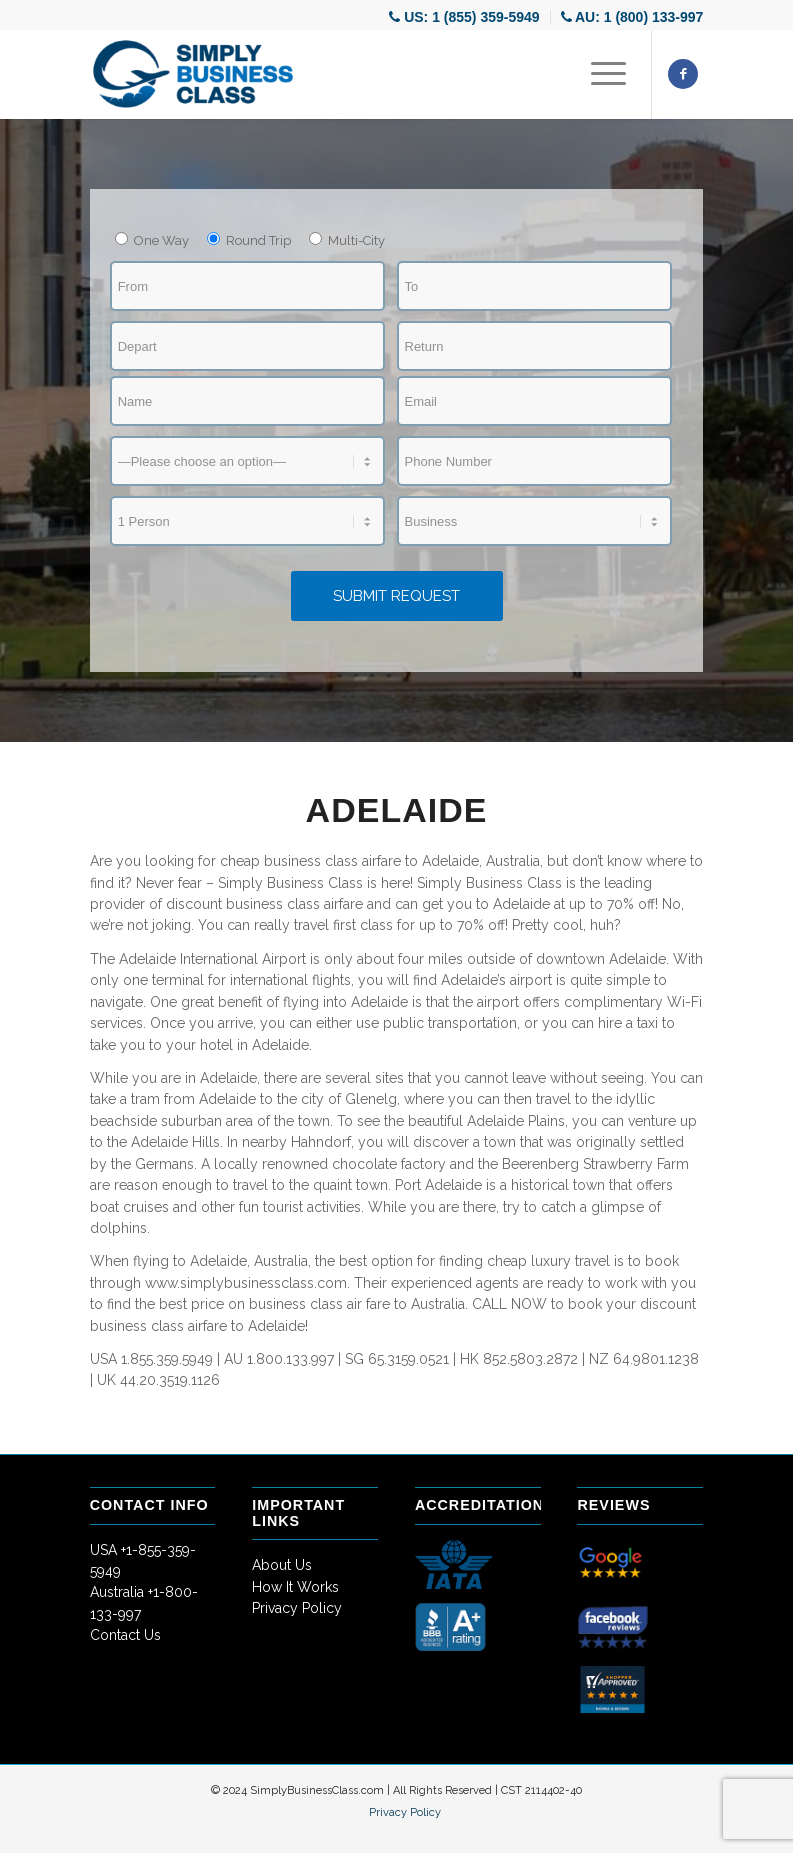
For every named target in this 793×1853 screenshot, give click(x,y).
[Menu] (598, 74)
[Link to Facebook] (683, 74)
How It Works (295, 1587)
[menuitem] (464, 17)
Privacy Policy (297, 1608)
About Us (282, 1565)
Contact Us (125, 1635)
